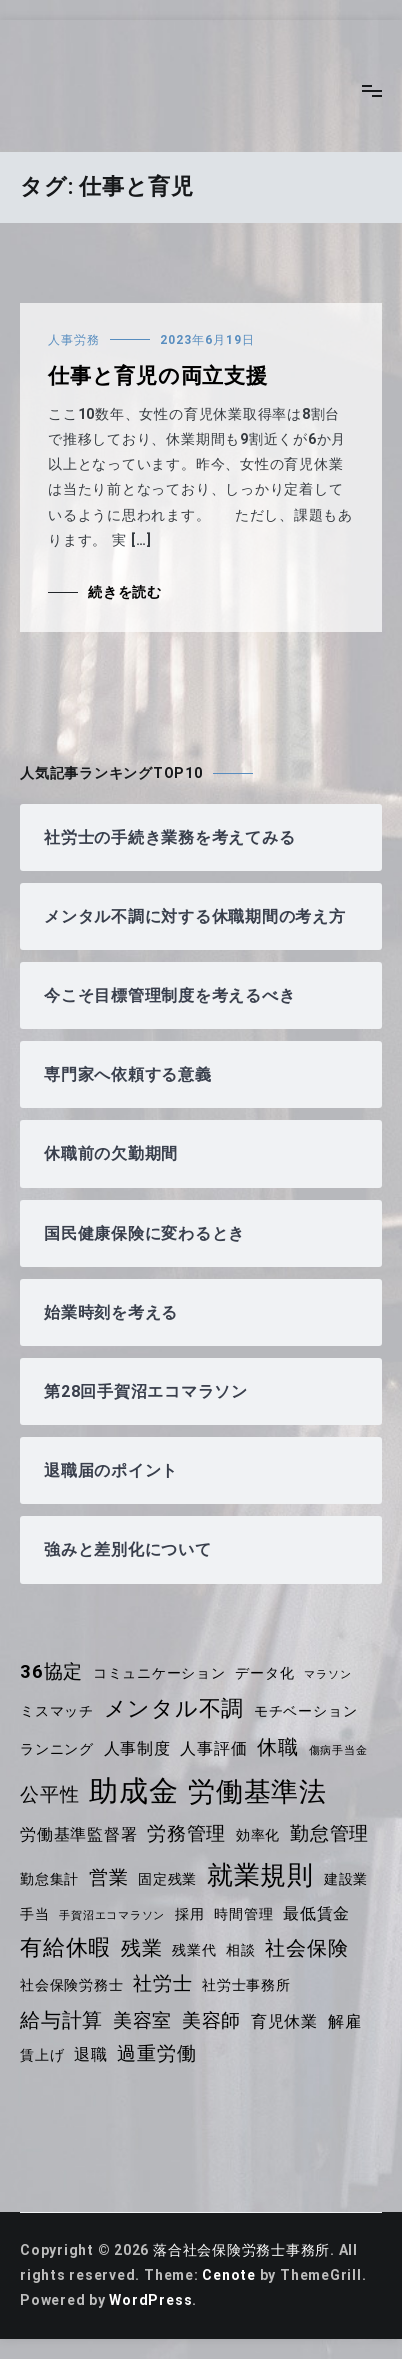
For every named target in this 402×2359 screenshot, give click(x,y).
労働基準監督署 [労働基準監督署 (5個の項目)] (78, 1834)
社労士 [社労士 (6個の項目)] (162, 1984)
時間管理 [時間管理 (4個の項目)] (243, 1914)
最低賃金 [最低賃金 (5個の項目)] (316, 1913)
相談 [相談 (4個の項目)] (241, 1950)
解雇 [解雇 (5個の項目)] (345, 2021)
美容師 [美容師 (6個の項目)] (211, 2021)
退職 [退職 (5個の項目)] (91, 2054)
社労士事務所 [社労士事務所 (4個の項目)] (246, 1985)
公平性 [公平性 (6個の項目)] (49, 1795)
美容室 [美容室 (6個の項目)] (142, 2021)
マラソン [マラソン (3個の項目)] (327, 1674)
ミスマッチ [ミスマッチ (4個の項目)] (57, 1711)
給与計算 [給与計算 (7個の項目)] (61, 2020)
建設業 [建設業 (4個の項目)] (346, 1879)
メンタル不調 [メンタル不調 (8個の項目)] (174, 1708)
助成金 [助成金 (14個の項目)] (133, 1791)
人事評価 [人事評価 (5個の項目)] (213, 1748)
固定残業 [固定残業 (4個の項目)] (167, 1879)
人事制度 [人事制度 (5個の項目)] (137, 1748)
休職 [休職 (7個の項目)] (278, 1747)
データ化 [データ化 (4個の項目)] (264, 1673)
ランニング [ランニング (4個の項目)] (57, 1749)
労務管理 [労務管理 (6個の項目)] (186, 1834)
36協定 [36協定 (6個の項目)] (51, 1672)
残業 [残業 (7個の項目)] (142, 1948)
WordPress (150, 2300)
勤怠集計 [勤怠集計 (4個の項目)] (49, 1879)
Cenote (229, 2275)
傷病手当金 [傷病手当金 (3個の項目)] (338, 1750)
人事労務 (74, 340)
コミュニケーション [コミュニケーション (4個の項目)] (159, 1673)
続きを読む (125, 592)
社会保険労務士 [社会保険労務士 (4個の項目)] (71, 1985)
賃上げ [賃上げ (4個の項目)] (42, 2055)
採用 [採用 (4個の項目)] (190, 1914)
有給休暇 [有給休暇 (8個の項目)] (65, 1947)
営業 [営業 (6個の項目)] (109, 1878)
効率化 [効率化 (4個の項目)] (258, 1835)
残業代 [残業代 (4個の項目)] (194, 1950)
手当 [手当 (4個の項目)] (35, 1914)
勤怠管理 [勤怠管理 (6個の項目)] (329, 1834)
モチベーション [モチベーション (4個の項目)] (305, 1711)
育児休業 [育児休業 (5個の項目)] (284, 2021)
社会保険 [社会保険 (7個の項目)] (306, 1948)
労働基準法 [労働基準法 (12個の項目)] (257, 1792)
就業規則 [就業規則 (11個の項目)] (260, 1875)
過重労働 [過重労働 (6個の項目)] (156, 2054)
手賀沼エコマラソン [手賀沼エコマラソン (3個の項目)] (112, 1915)
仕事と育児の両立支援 (158, 376)
